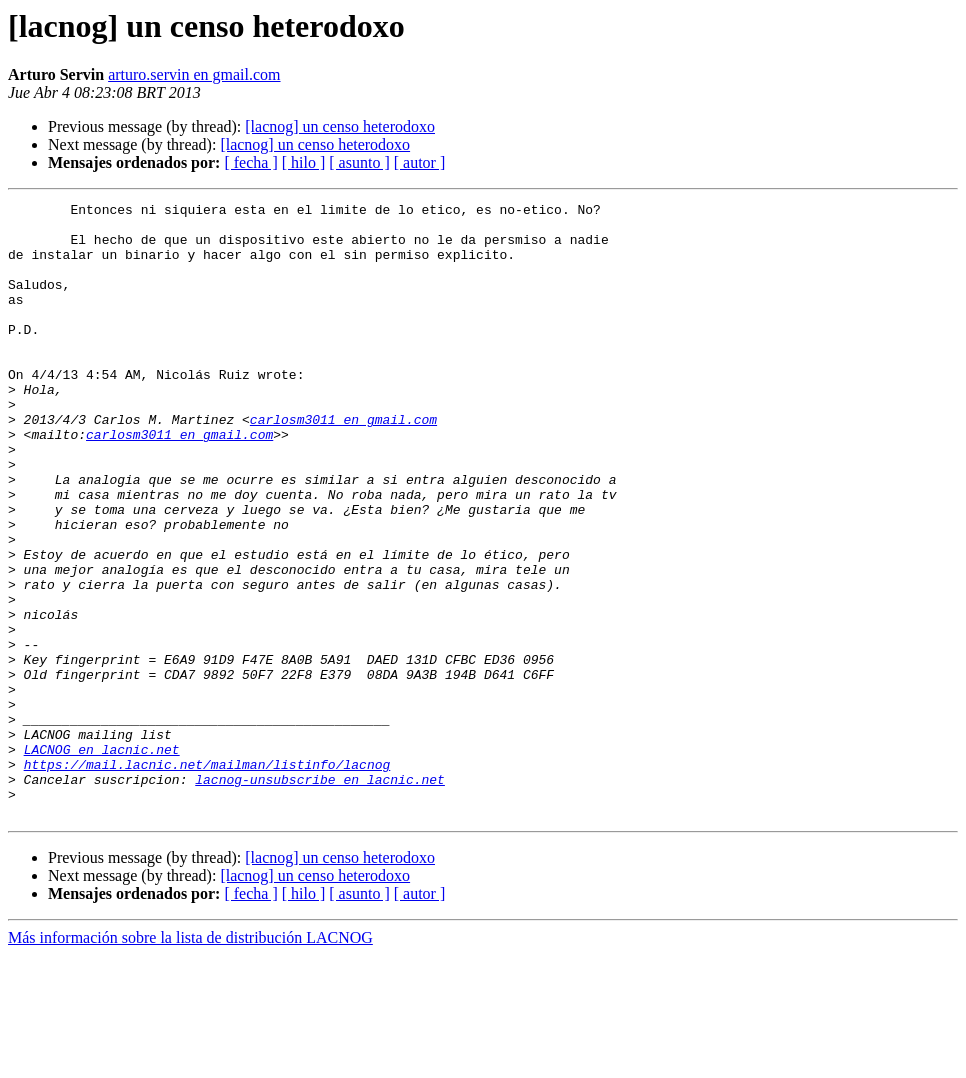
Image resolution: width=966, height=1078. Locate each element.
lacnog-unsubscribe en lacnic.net (320, 896)
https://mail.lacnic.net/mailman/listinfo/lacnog (207, 878)
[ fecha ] (250, 162)
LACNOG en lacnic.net (102, 860)
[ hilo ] (304, 162)
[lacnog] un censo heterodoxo (340, 126)
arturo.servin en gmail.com (194, 74)
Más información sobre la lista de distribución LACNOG (190, 1060)
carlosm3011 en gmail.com (343, 464)
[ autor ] (420, 162)
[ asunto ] (359, 162)
